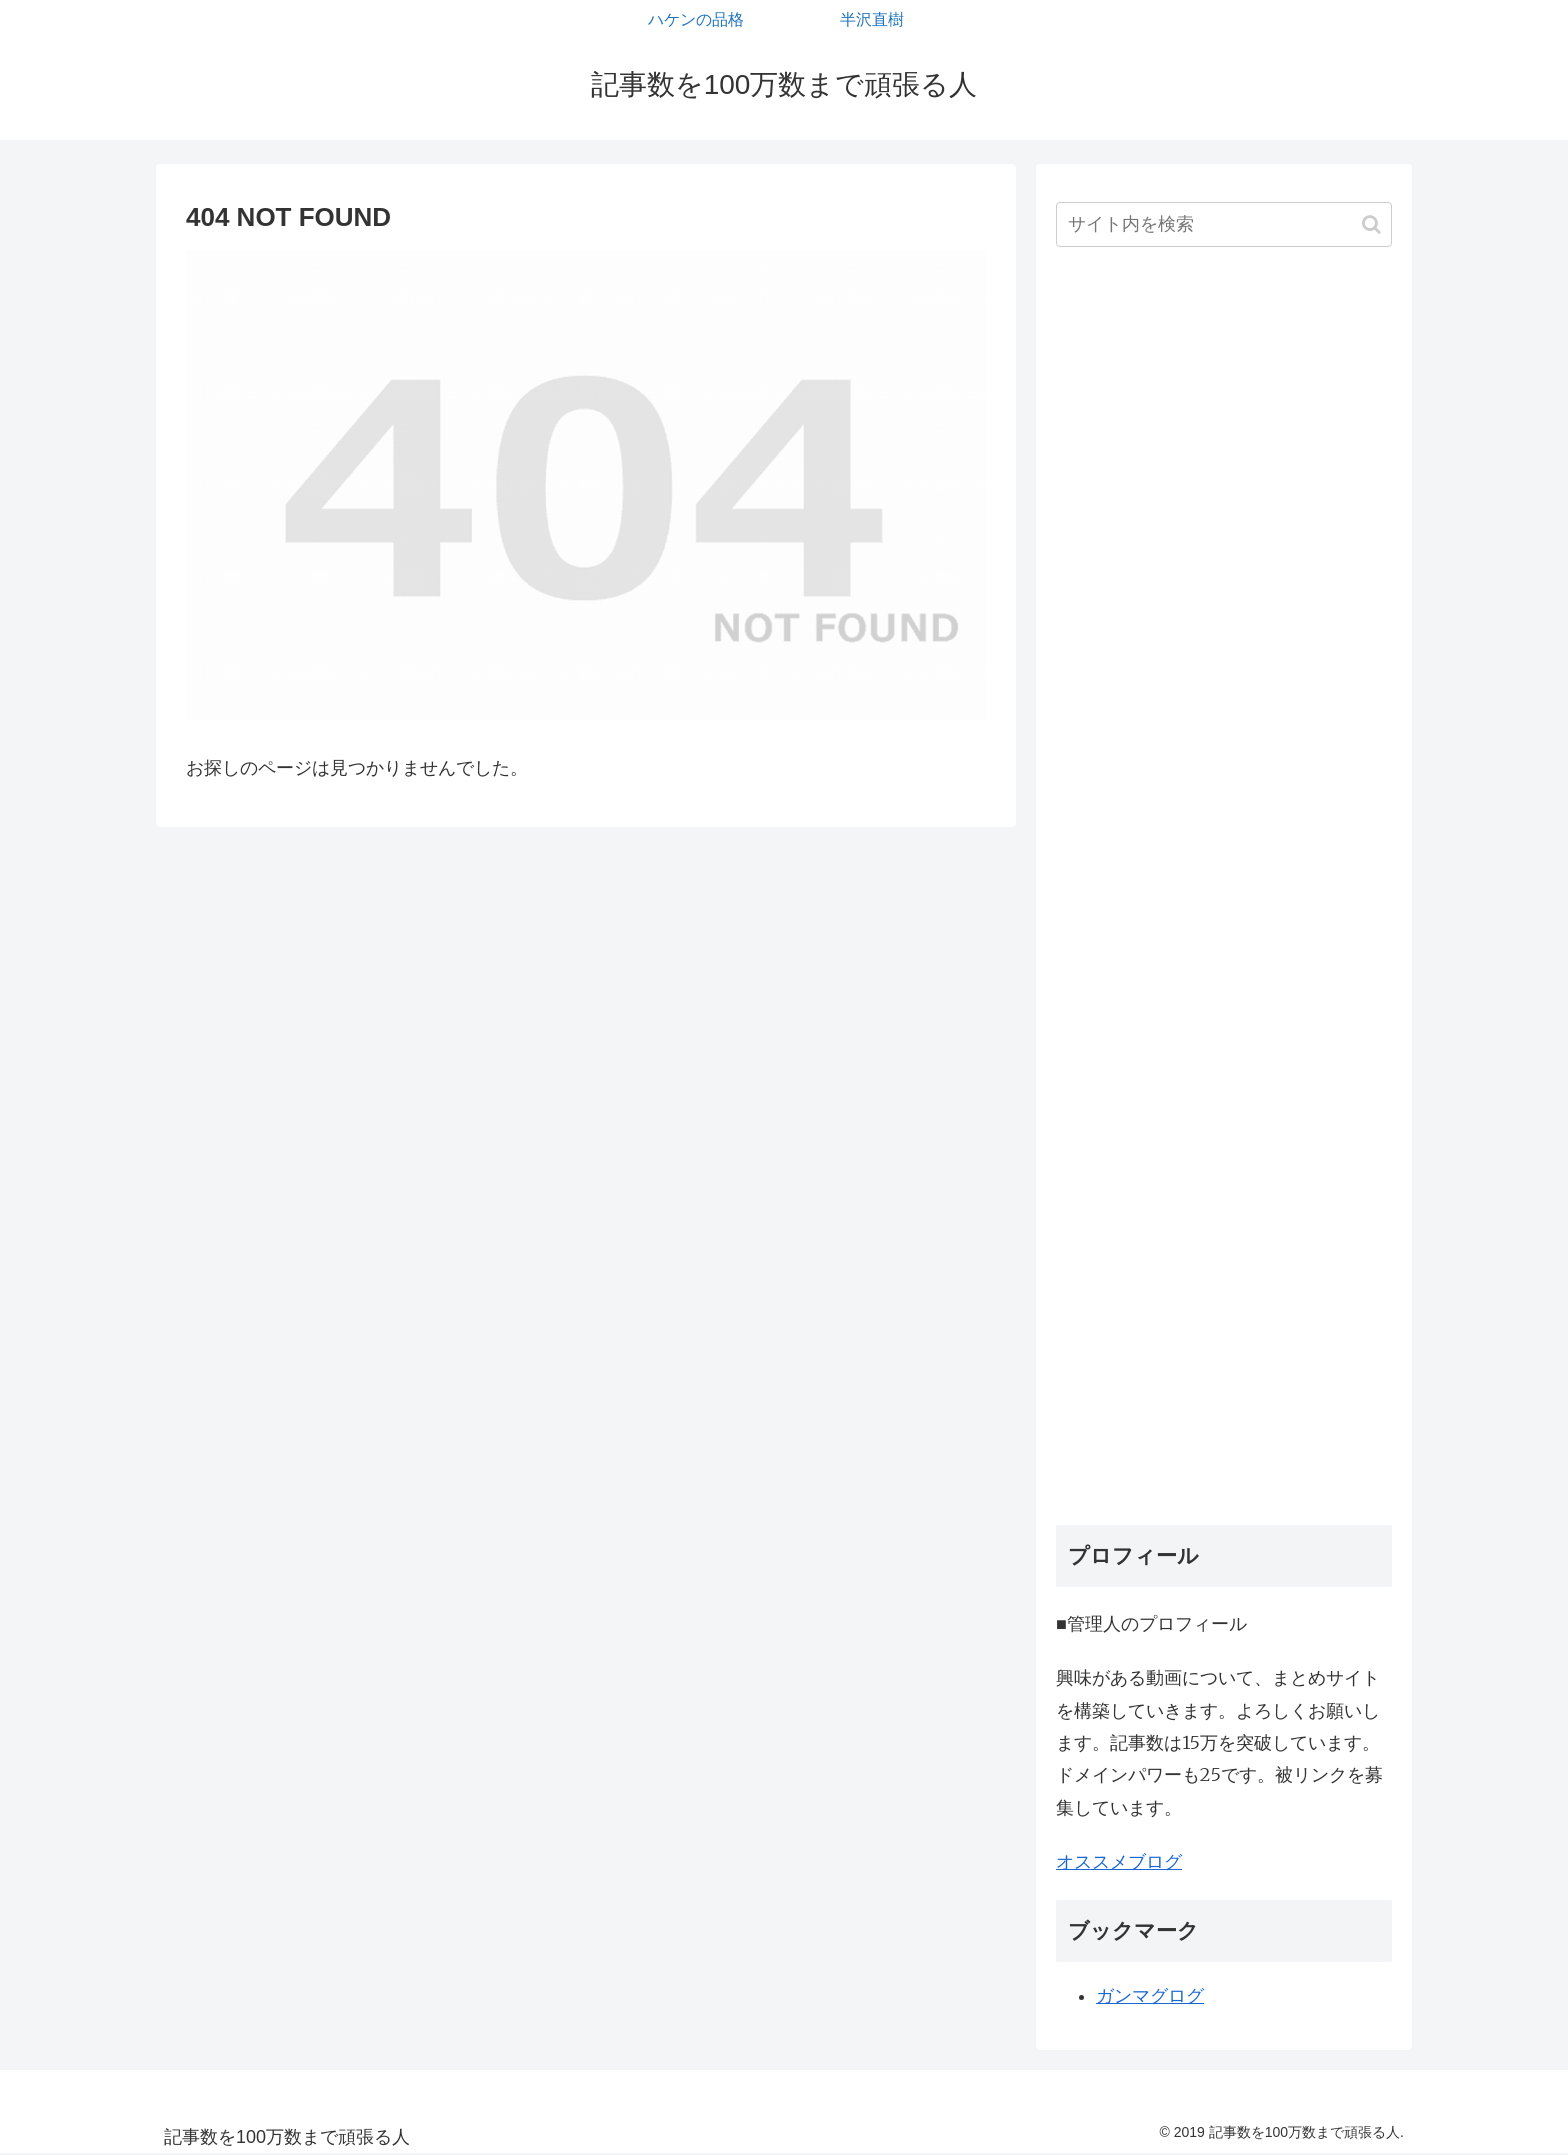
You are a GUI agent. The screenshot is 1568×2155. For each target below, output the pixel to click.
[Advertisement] (1224, 893)
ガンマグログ (1150, 1996)
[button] (1371, 224)
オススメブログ (1119, 1861)
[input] (1224, 224)
